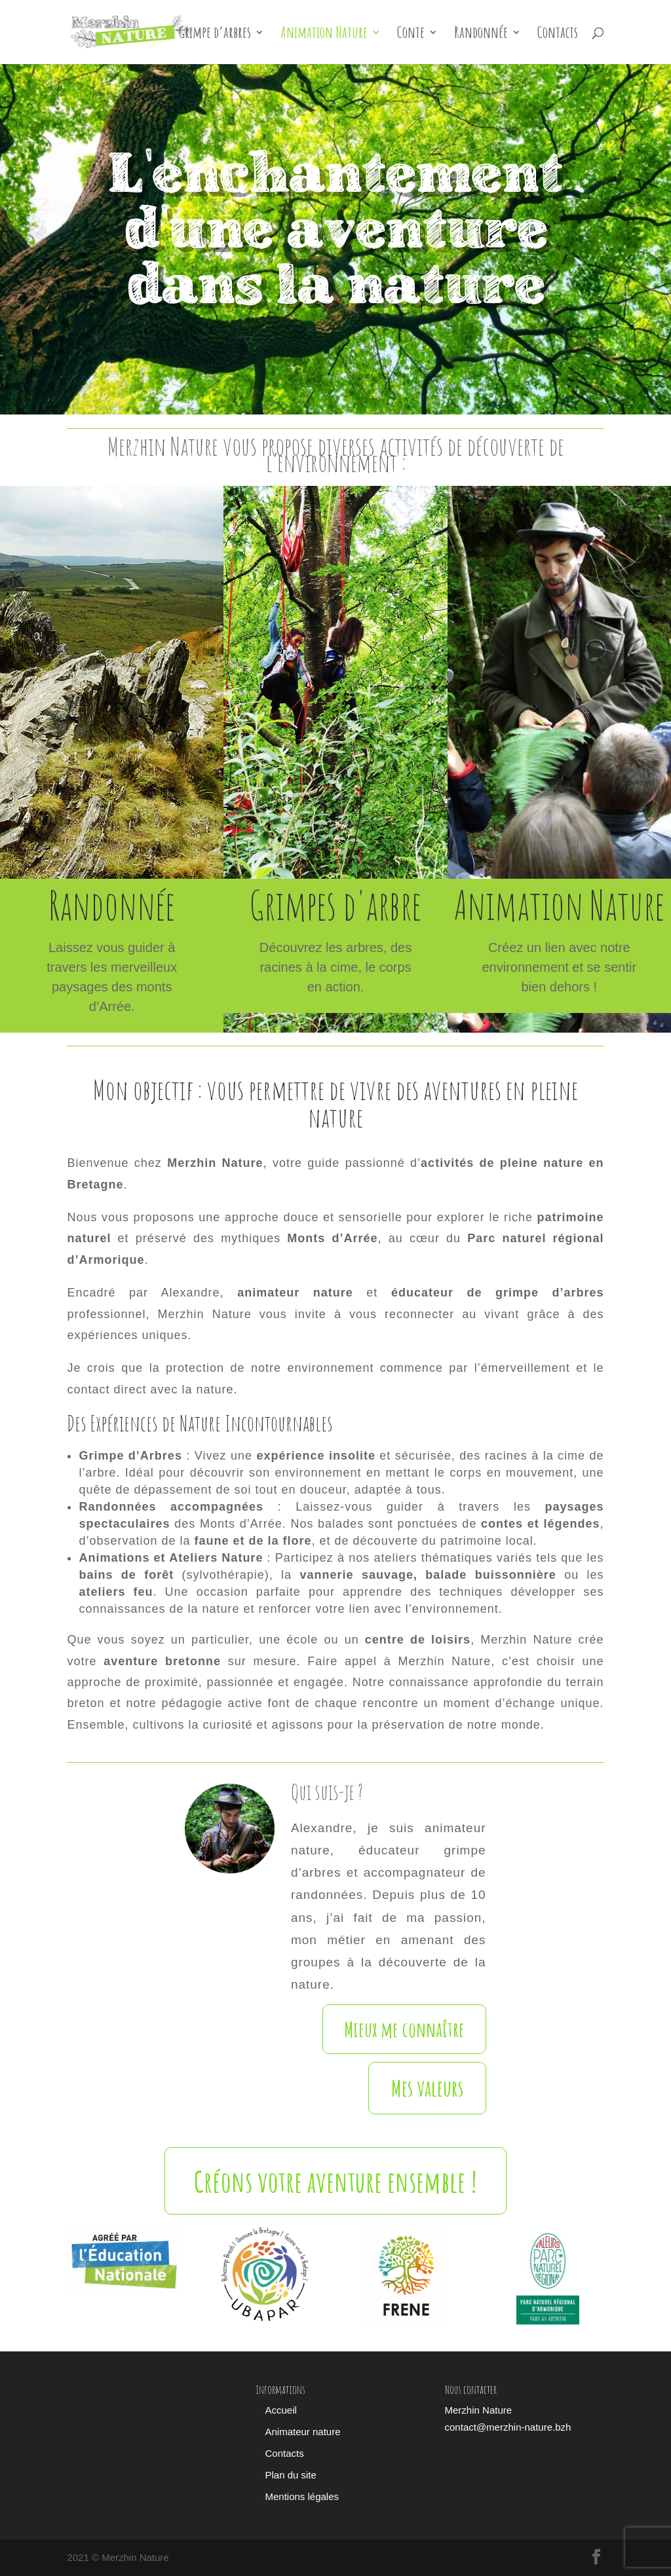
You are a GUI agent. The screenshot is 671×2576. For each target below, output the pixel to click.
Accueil (280, 2410)
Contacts (557, 35)
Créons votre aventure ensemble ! (335, 2181)
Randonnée (481, 35)
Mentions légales (302, 2496)
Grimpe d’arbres (215, 35)
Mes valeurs (427, 2088)
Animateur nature (302, 2431)
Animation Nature (324, 35)
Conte (411, 35)
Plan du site (290, 2474)
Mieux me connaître (404, 2028)
